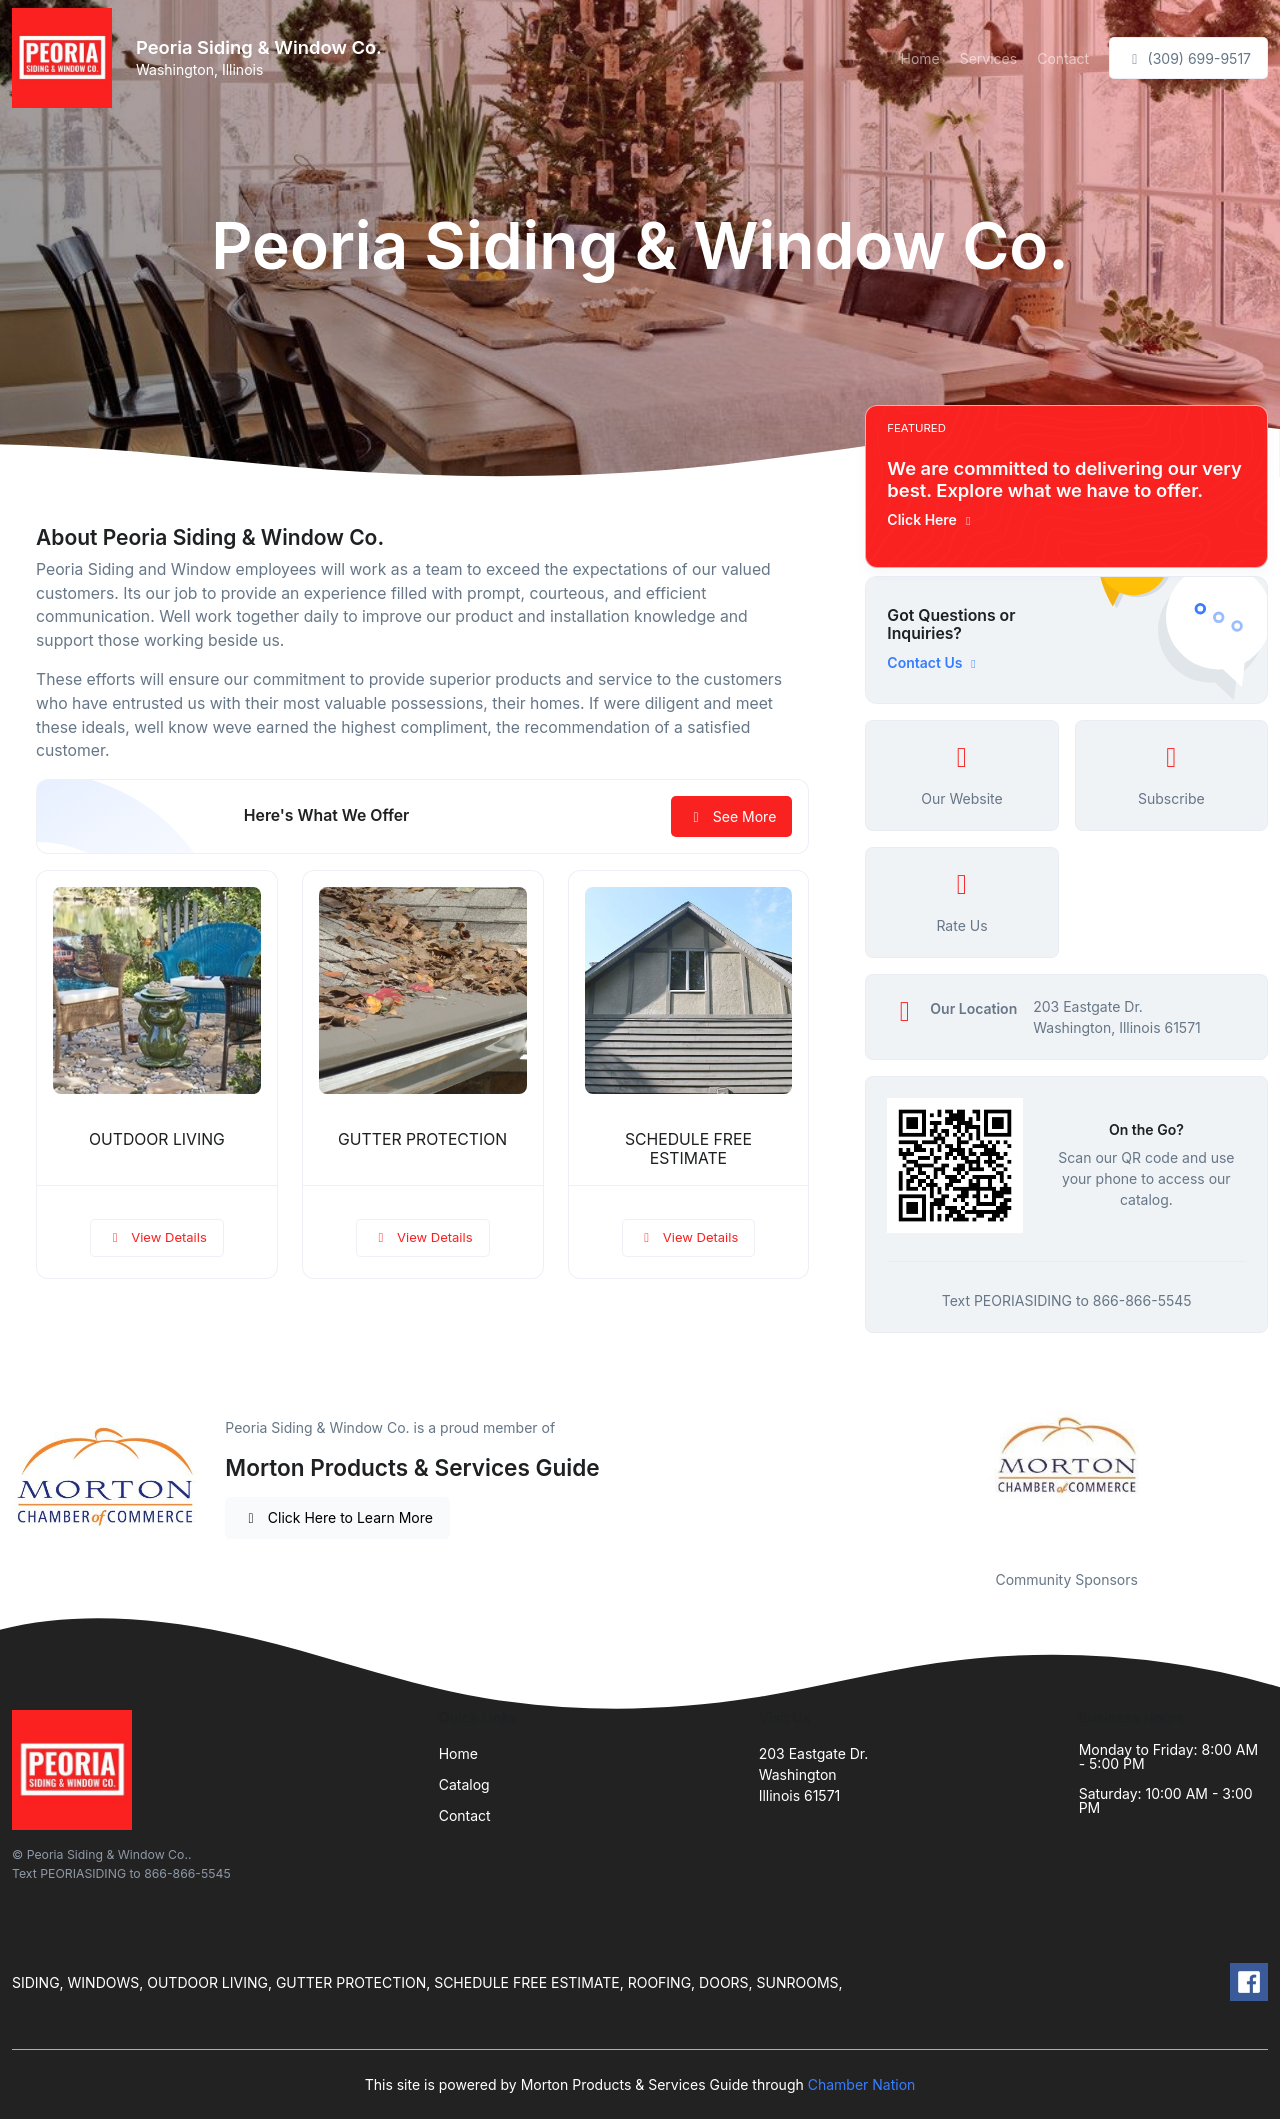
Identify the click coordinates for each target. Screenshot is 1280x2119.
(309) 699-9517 (1188, 58)
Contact (1063, 58)
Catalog (464, 1784)
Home (919, 58)
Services (988, 58)
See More (731, 816)
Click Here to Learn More (337, 1517)
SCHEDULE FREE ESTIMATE (688, 1149)
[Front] (66, 58)
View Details (157, 1237)
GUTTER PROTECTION (422, 1139)
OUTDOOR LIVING (157, 1139)
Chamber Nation (862, 2084)
